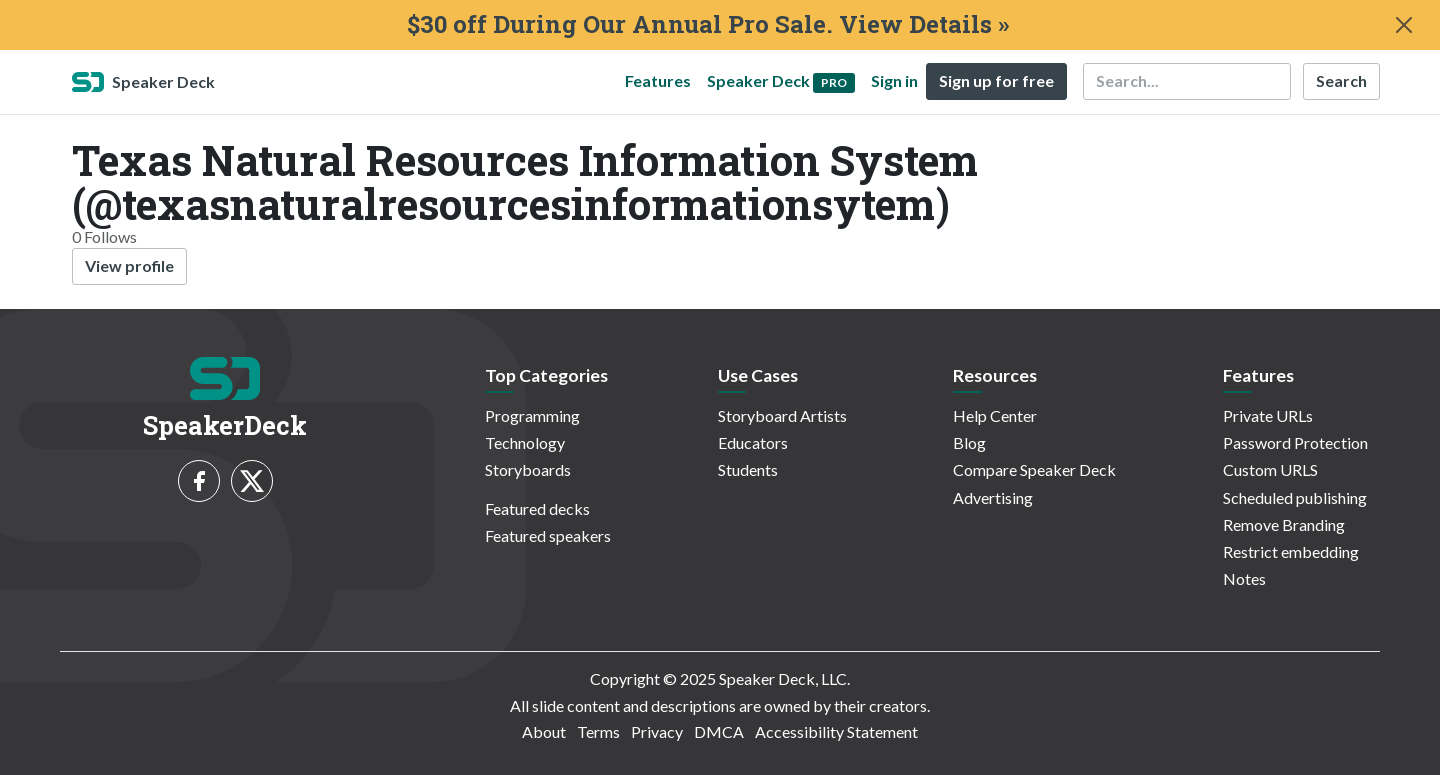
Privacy (657, 731)
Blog (969, 442)
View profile (129, 265)
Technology (525, 442)
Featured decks (537, 508)
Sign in (894, 80)
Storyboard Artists (782, 415)
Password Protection (1295, 442)
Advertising (993, 497)
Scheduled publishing (1295, 497)
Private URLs (1268, 415)
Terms (598, 731)
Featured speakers (548, 535)
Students (748, 469)
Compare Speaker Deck (1034, 469)
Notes (1244, 578)
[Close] (1404, 25)
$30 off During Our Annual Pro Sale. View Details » (708, 24)
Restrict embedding (1291, 551)
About (544, 731)
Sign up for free (996, 80)
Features (658, 80)
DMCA (719, 731)
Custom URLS (1270, 469)
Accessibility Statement (836, 731)
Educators (753, 442)
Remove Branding (1284, 524)
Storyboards (528, 469)
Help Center (995, 415)
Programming (532, 415)
